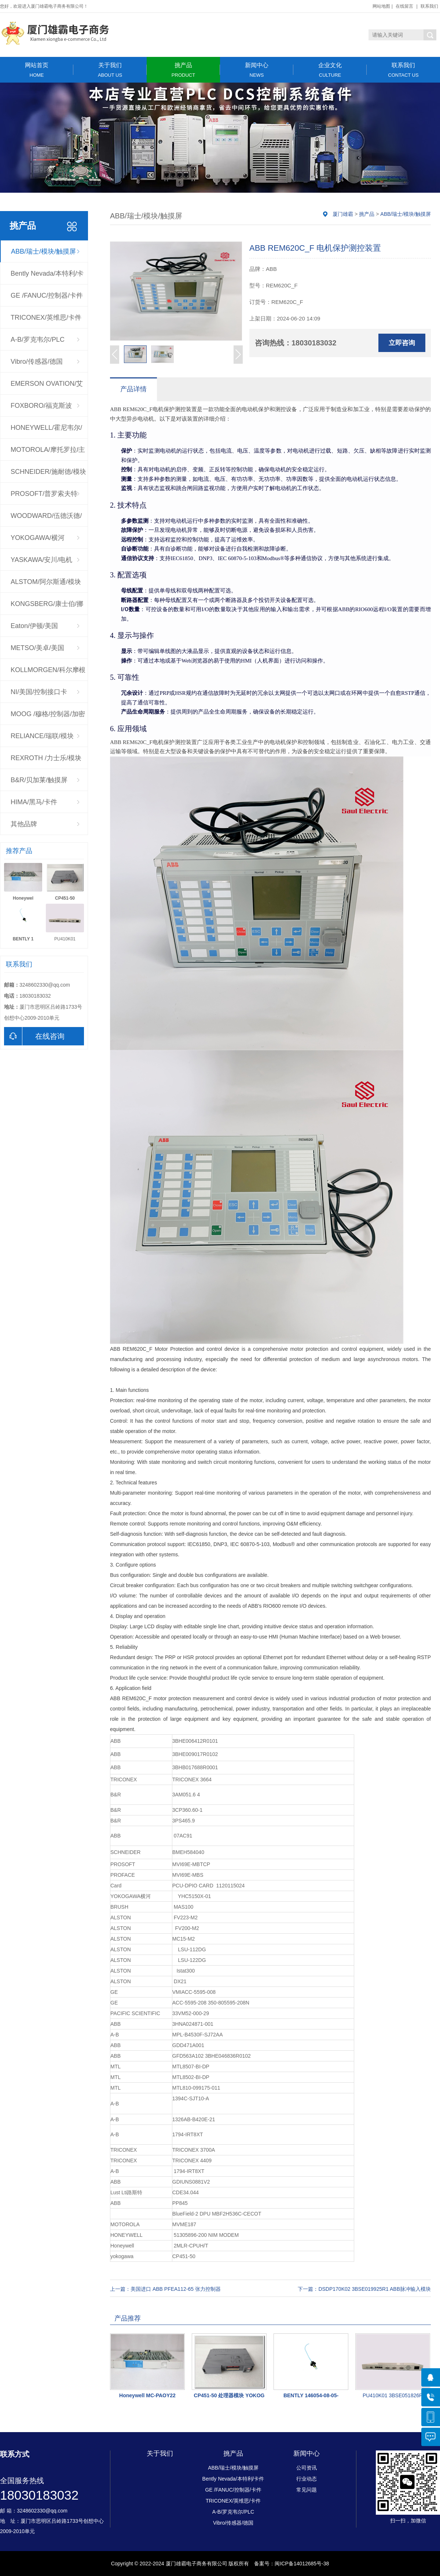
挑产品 (183, 70)
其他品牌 (24, 824)
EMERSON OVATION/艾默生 (47, 387)
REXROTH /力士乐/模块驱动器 (46, 761)
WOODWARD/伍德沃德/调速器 (46, 519)
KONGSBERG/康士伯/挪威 (47, 607)
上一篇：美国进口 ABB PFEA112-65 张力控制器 (165, 2289)
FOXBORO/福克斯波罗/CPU (41, 409)
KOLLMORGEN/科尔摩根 (48, 670)
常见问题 (306, 2489)
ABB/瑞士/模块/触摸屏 (43, 251)
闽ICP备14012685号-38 (302, 2563)
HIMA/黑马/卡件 (34, 802)
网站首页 (36, 70)
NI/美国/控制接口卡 (39, 692)
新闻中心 (256, 70)
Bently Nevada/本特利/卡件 (47, 277)
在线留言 (404, 6)
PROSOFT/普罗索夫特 (44, 493)
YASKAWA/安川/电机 (41, 559)
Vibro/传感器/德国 (37, 361)
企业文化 (330, 70)
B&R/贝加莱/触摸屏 (39, 780)
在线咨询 (34, 1036)
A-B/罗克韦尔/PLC (38, 339)
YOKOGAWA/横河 (38, 537)
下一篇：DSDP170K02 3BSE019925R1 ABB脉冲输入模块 (364, 2289)
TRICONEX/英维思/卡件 (46, 317)
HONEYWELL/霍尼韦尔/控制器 (46, 431)
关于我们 (110, 70)
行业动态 (306, 2478)
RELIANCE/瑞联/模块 (42, 736)
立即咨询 (402, 343)
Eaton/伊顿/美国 (34, 626)
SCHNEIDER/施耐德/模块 (48, 471)
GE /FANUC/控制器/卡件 (47, 295)
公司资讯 (306, 2467)
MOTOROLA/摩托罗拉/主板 (48, 453)
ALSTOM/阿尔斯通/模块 (46, 581)
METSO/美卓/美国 (37, 648)
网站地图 (381, 6)
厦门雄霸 (343, 214)
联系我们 (429, 6)
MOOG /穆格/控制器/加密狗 (48, 717)
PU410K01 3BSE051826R (393, 2395)
